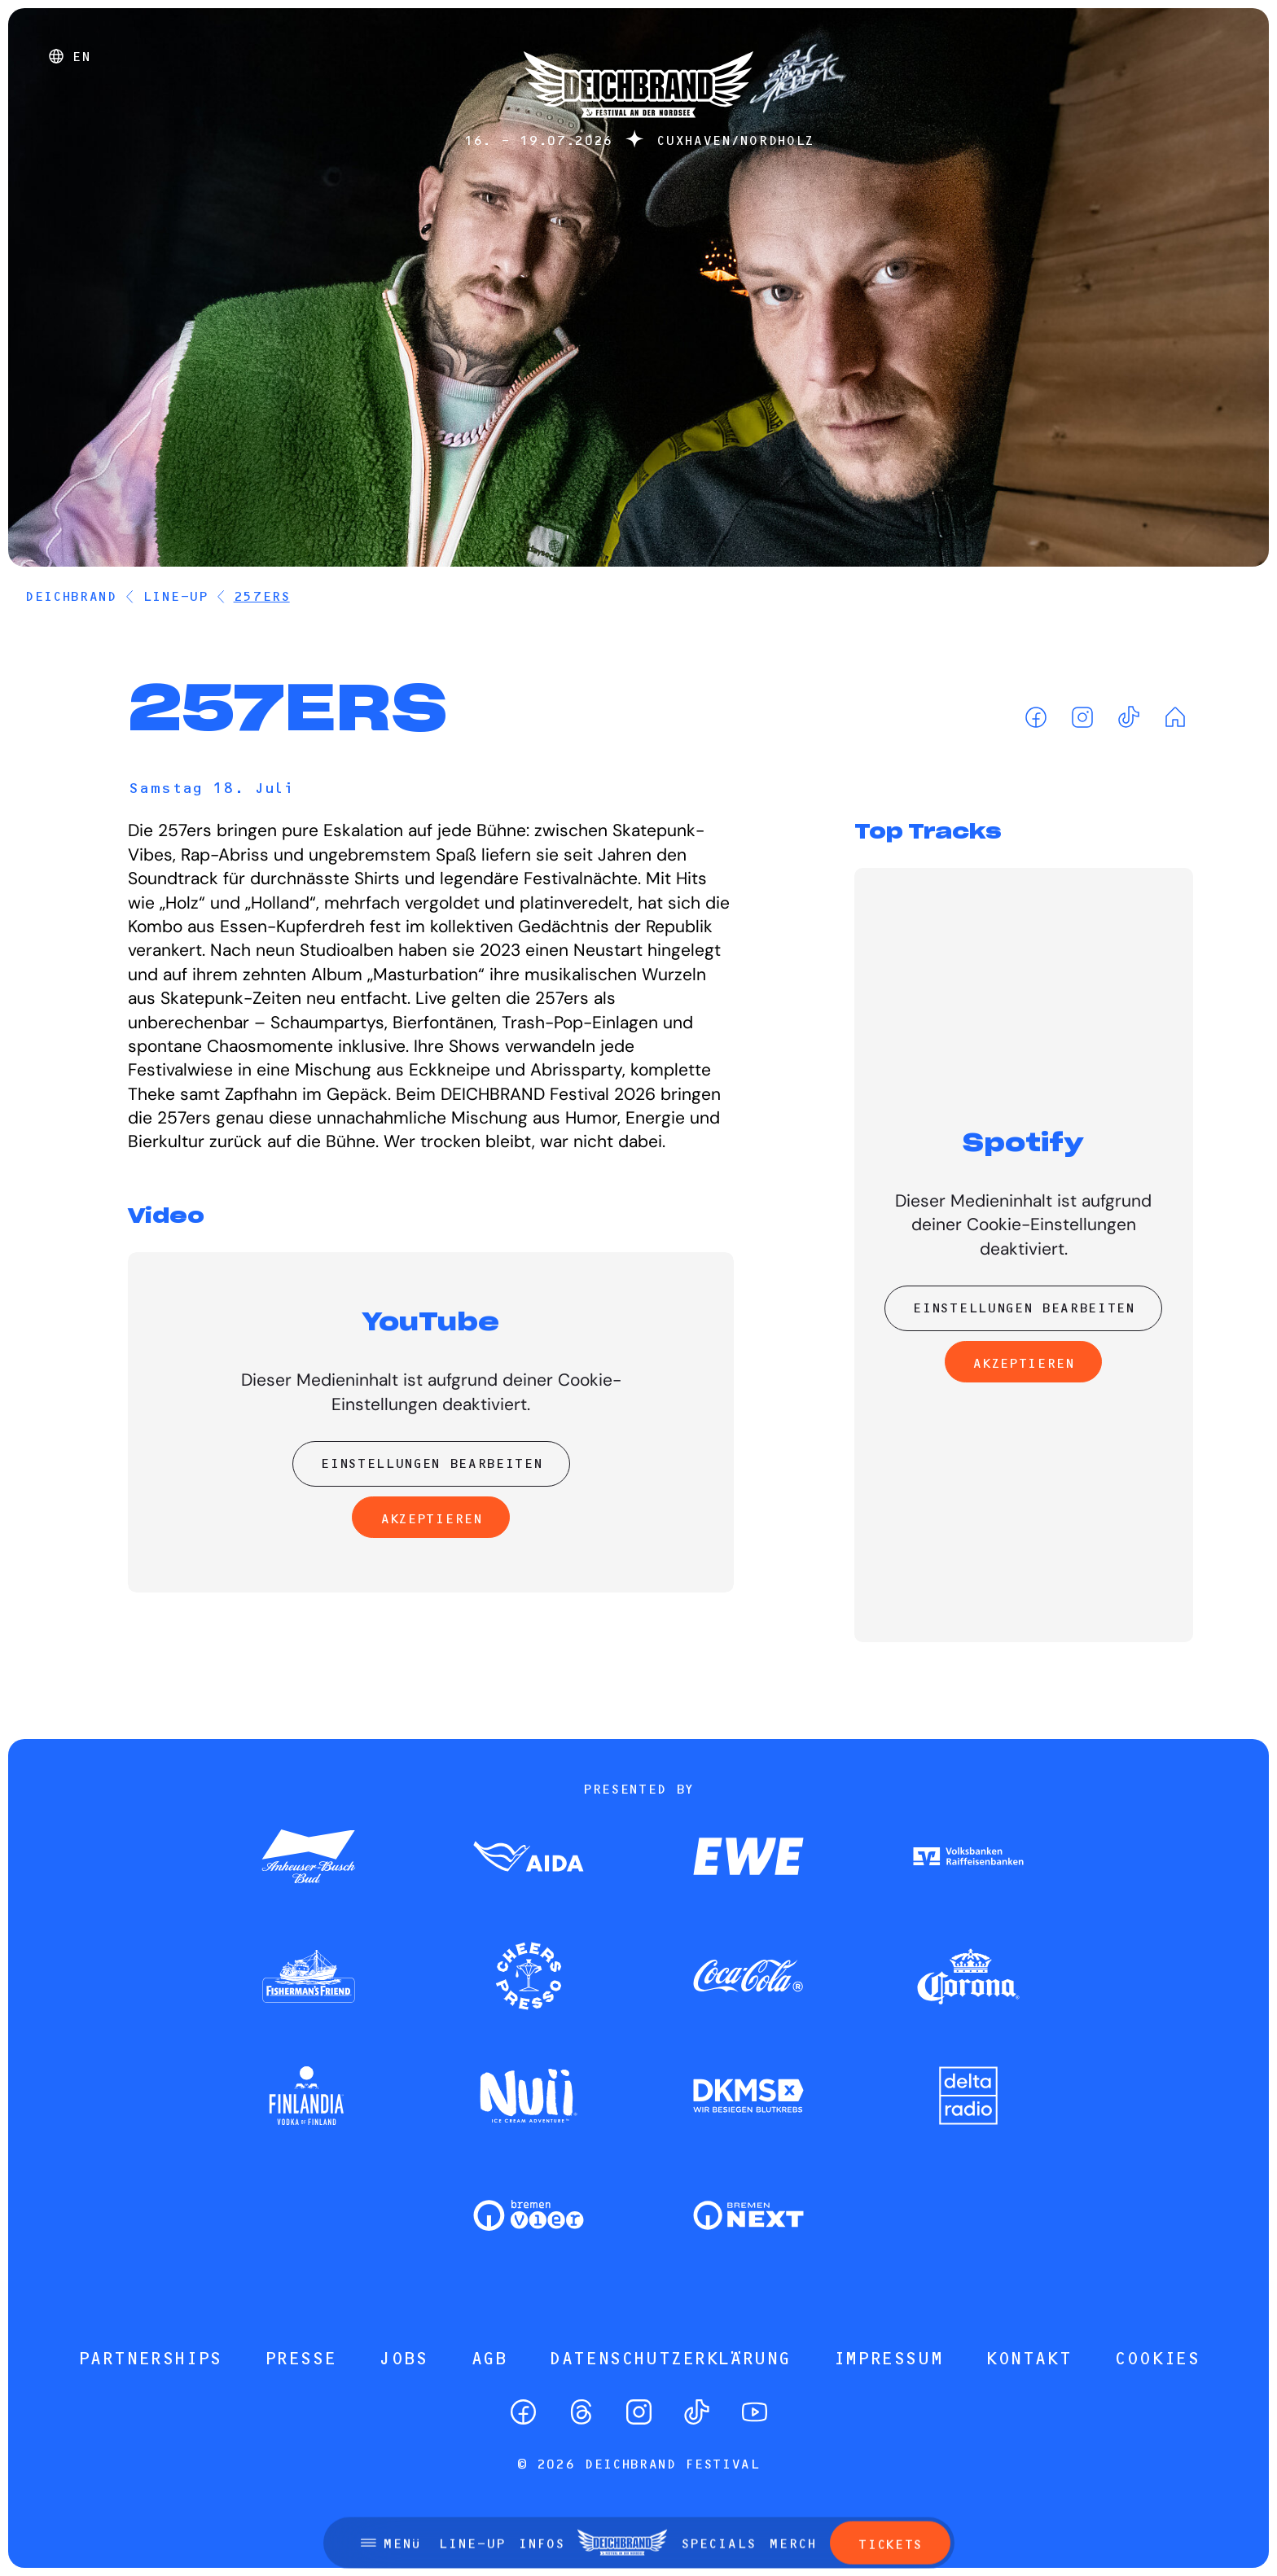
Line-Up (175, 596)
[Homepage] (1174, 717)
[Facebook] (1035, 717)
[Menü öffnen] (390, 2457)
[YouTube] (754, 2412)
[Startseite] (638, 126)
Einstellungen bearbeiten (431, 1463)
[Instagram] (1082, 717)
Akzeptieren (430, 1518)
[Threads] (581, 2412)
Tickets (890, 2458)
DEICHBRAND (70, 596)
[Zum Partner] (308, 1858)
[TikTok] (1128, 717)
